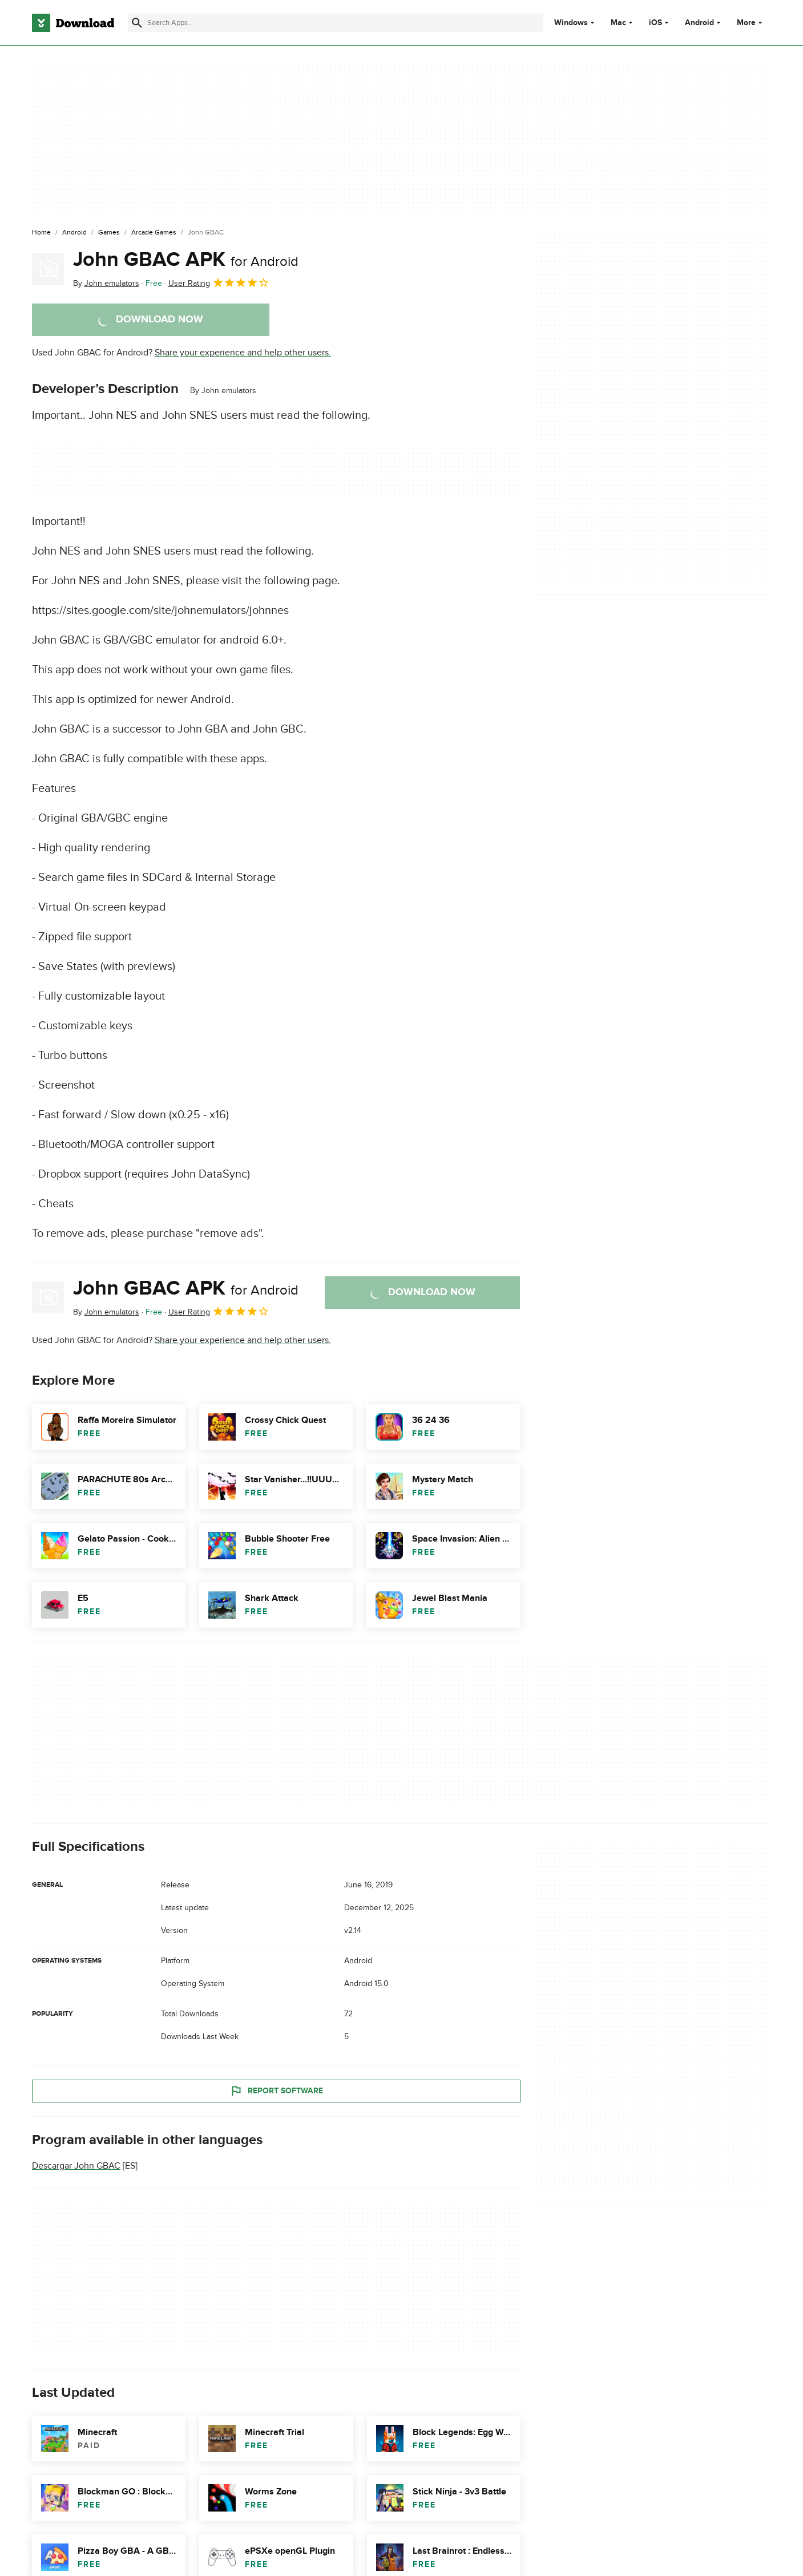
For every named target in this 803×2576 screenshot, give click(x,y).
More (751, 22)
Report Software (276, 2090)
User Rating (218, 282)
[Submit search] (137, 23)
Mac (618, 23)
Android (699, 23)
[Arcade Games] (153, 232)
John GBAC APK (185, 259)
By (106, 283)
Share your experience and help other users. (243, 352)
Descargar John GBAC (76, 2165)
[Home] (41, 232)
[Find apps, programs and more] (335, 23)
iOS (655, 23)
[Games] (109, 232)
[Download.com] (73, 23)
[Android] (74, 232)
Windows (571, 23)
